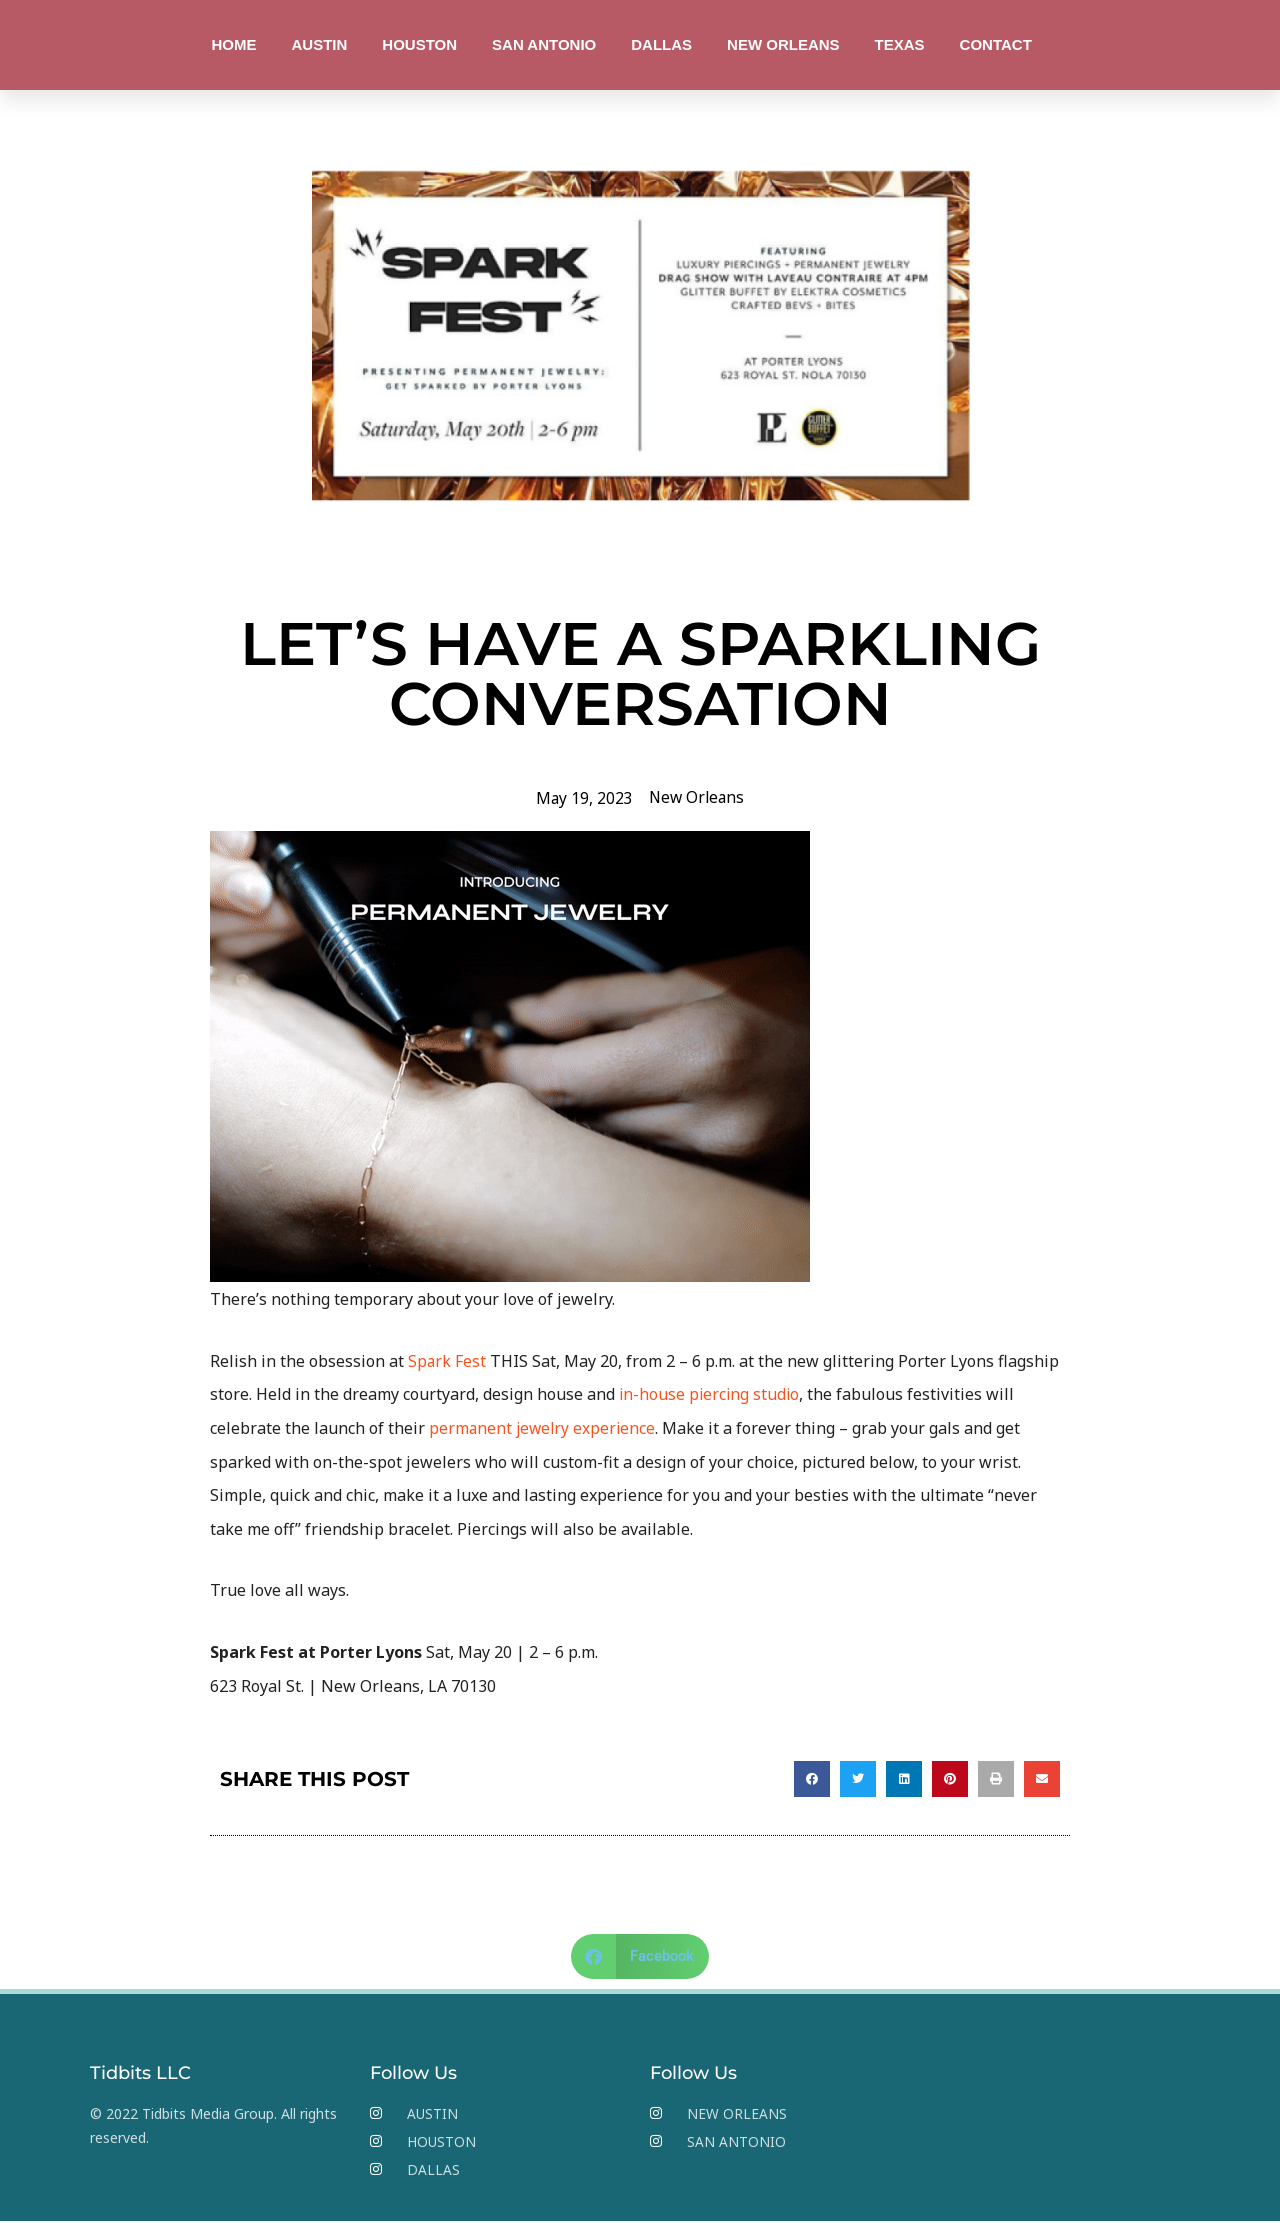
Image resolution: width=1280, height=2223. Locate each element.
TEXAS (900, 44)
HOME (233, 44)
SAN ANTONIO (544, 44)
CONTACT (996, 44)
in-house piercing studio (711, 1394)
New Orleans (697, 797)
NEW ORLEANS (783, 44)
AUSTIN (319, 44)
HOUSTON (419, 44)
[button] (812, 1778)
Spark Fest (447, 1360)
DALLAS (661, 44)
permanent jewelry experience (544, 1427)
